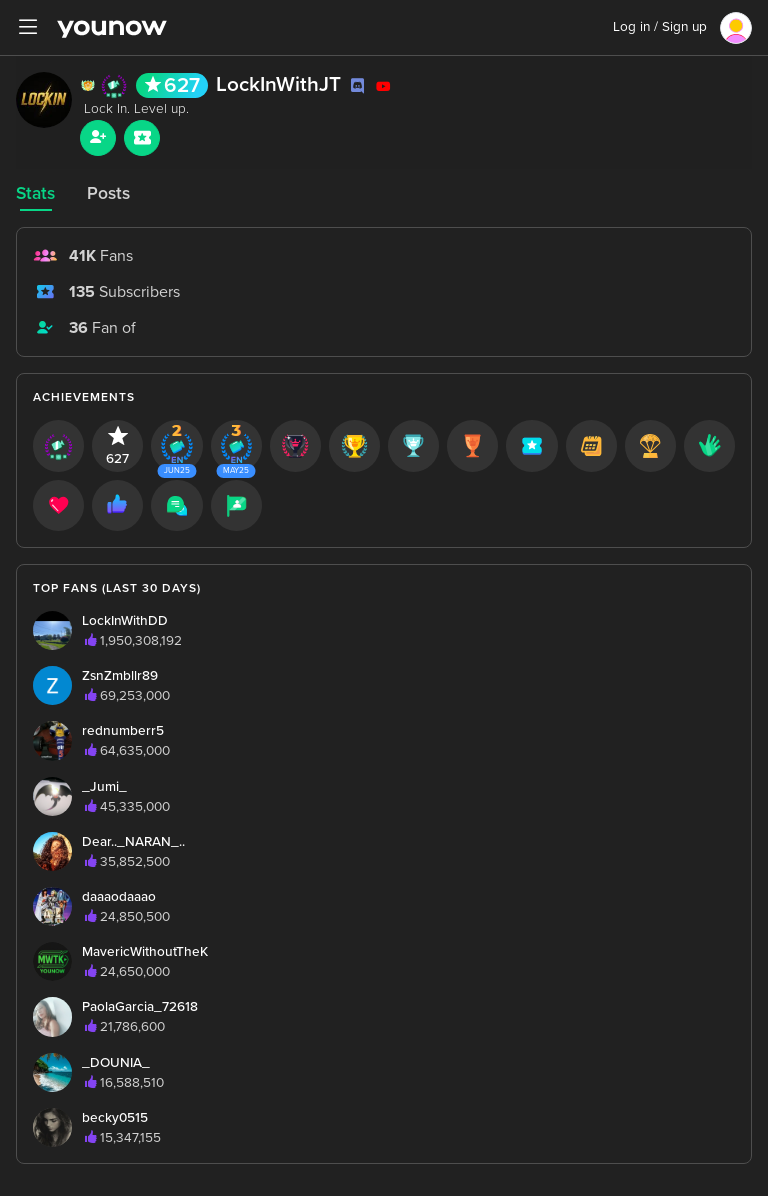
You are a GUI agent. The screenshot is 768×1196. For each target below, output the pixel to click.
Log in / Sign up (660, 27)
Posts (108, 193)
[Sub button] (142, 138)
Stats (35, 193)
